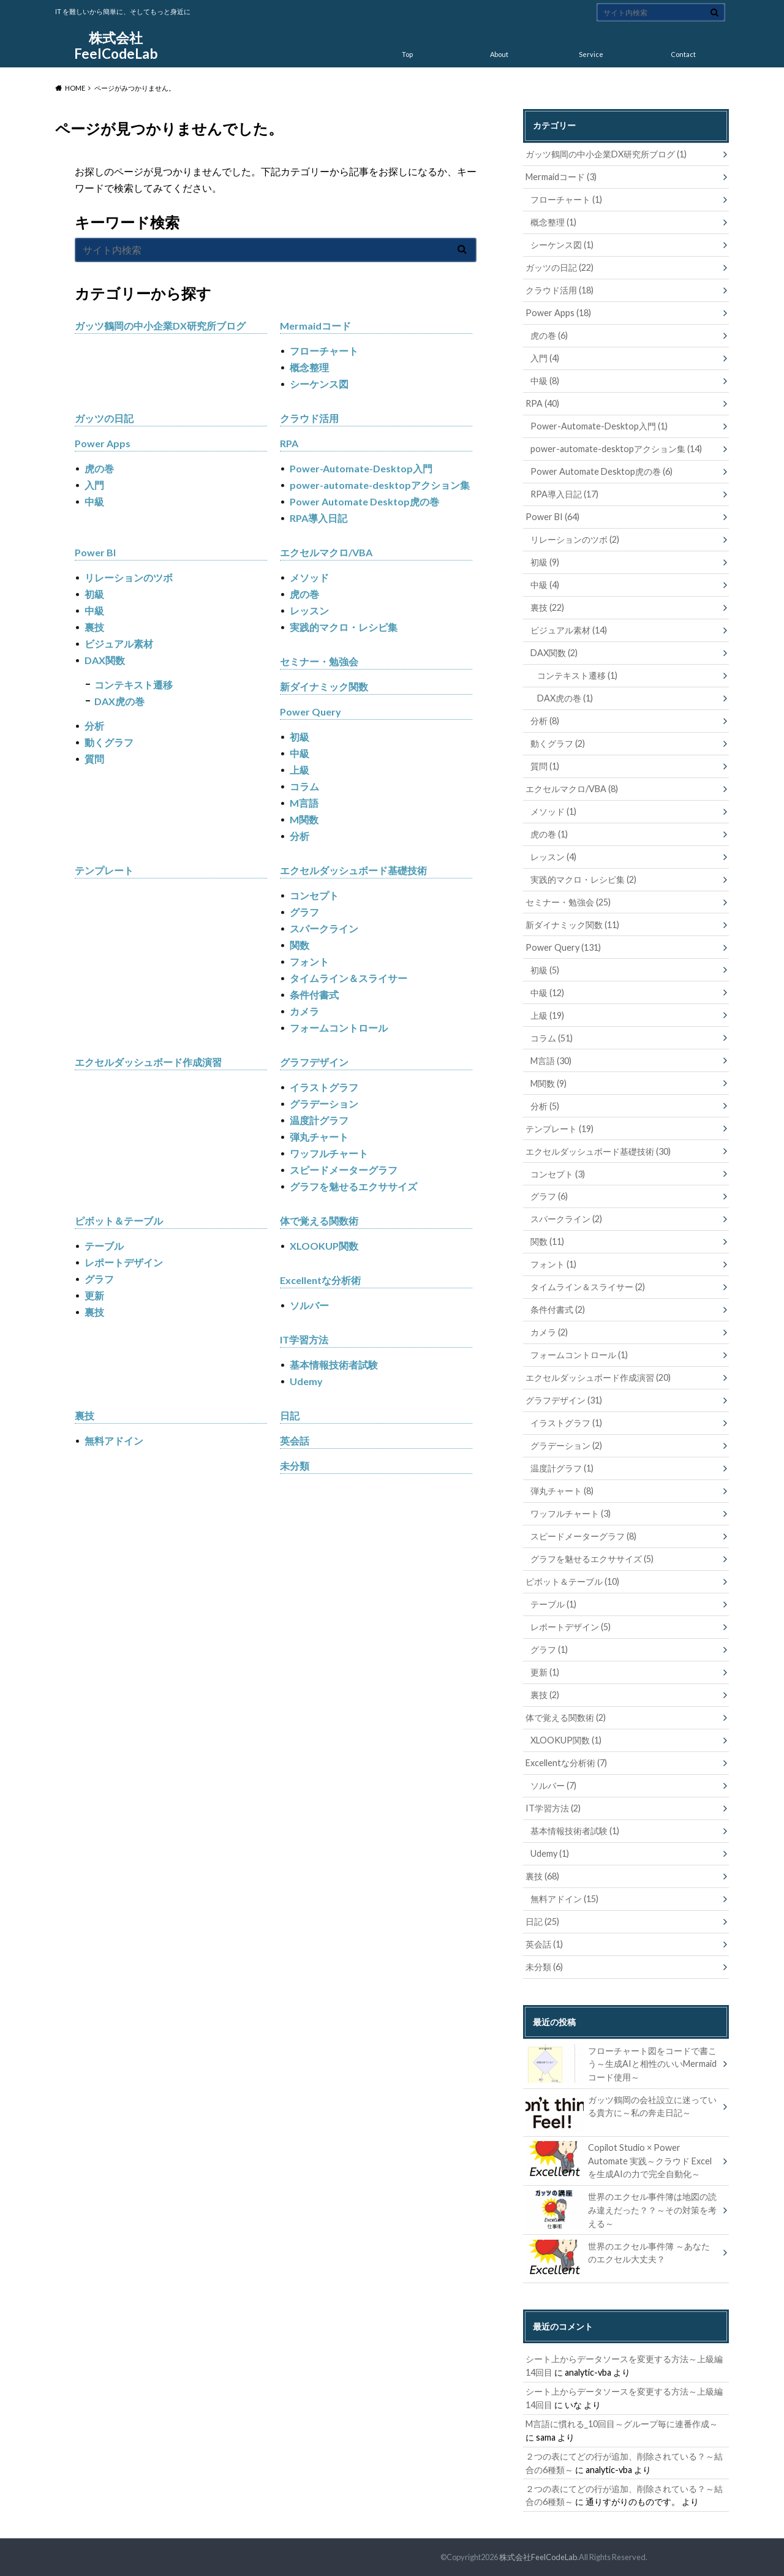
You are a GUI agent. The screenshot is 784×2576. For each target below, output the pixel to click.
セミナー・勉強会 (319, 661)
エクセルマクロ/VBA (326, 552)
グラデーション (324, 1103)
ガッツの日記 (104, 418)
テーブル (104, 1246)
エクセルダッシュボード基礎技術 (353, 870)
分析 (94, 725)
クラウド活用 (309, 418)
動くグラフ (109, 742)
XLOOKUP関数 (324, 1246)
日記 (290, 1415)
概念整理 (309, 367)
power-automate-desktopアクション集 (380, 485)
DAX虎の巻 (119, 701)
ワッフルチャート (329, 1153)
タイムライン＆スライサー (348, 978)
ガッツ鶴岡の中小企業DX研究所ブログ (160, 325)
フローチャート (324, 351)
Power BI (95, 552)
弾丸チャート (319, 1137)
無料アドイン (114, 1440)
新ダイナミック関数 (324, 686)
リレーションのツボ (129, 577)
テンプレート (104, 870)
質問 (94, 759)
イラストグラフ (324, 1087)
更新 (94, 1295)
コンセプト (314, 895)
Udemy (306, 1381)
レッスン (309, 610)
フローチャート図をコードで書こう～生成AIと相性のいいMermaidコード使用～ (621, 2063)
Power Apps (102, 443)
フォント (309, 961)
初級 (94, 594)
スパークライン (324, 928)
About (499, 54)
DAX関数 (105, 660)
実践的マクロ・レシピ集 (344, 627)
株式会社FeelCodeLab (116, 45)
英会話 (294, 1440)
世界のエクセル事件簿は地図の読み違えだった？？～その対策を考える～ (621, 2209)
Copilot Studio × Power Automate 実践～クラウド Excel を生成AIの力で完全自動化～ (619, 2160)
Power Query (310, 711)
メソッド (309, 577)
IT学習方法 (304, 1339)
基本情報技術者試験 (334, 1364)
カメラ (304, 1011)
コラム (304, 786)
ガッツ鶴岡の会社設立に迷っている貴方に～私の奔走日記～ (621, 2108)
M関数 (304, 819)
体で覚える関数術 (319, 1220)
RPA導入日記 (318, 518)
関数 (299, 945)
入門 (94, 485)
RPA (289, 443)
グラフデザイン (314, 1062)
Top (407, 54)
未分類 (294, 1465)
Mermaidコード (315, 325)
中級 (94, 501)
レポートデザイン (124, 1262)
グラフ (304, 912)
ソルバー (309, 1305)
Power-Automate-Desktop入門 (361, 468)
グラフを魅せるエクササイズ (353, 1186)
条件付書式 (314, 994)
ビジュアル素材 (119, 643)
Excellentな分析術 (320, 1280)
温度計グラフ (319, 1120)
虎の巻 (99, 468)
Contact (683, 54)
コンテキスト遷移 (133, 684)
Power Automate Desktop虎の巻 (364, 501)
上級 (299, 770)
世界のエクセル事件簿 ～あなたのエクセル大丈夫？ (618, 2255)
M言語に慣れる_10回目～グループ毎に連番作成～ (622, 2424)
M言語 (304, 803)
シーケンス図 (319, 384)
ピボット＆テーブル (119, 1220)
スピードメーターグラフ (344, 1170)
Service (591, 54)
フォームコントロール (339, 1027)
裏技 (94, 627)
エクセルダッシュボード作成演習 (148, 1062)
